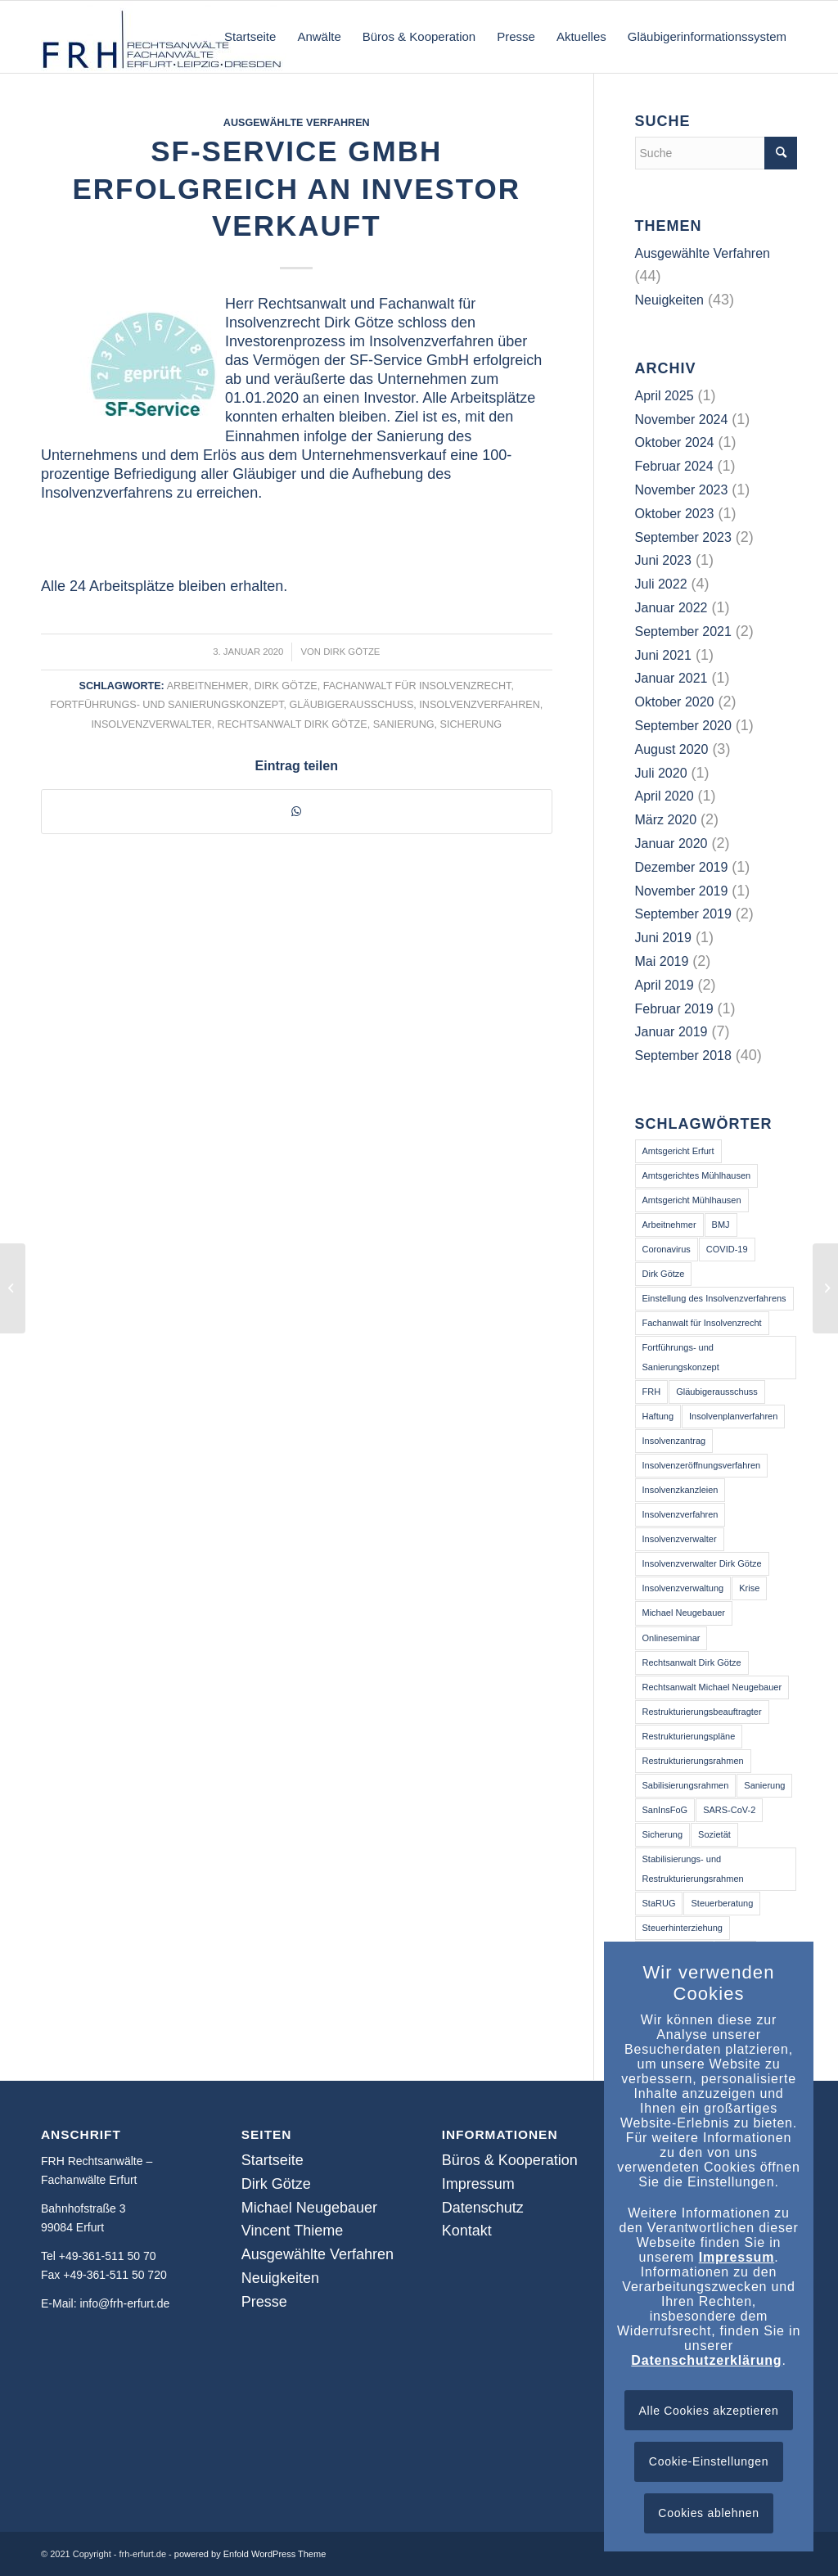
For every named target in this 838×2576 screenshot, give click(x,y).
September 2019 (683, 914)
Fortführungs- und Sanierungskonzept (166, 705)
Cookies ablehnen (708, 2513)
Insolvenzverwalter (151, 724)
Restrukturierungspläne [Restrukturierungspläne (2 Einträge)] (689, 1736)
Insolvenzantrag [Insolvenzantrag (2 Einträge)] (674, 1441)
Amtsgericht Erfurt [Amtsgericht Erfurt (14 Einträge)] (678, 1151)
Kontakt (467, 2230)
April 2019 (664, 985)
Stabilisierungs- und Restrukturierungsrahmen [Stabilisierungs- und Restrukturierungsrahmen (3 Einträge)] (693, 1868)
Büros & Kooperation (510, 2160)
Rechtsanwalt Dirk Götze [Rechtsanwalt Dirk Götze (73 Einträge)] (691, 1662)
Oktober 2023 (674, 514)
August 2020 (672, 749)
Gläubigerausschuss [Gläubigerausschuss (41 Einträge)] (717, 1391)
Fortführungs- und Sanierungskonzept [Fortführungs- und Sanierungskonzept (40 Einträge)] (680, 1356)
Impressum (478, 2184)
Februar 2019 (674, 1009)
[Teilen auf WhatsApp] (297, 811)
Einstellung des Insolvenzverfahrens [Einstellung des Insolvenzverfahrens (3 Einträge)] (714, 1298)
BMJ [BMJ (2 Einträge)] (721, 1224)
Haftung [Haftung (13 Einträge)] (658, 1416)
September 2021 (683, 631)
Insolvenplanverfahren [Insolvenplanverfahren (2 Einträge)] (733, 1416)
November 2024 (681, 419)
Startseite (272, 2160)
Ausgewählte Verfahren (296, 123)
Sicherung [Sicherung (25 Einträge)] (662, 1834)
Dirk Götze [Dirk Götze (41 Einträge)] (663, 1274)
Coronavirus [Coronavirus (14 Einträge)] (666, 1249)
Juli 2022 (661, 584)
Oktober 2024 (674, 442)
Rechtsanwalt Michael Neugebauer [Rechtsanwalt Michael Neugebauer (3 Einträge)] (712, 1687)
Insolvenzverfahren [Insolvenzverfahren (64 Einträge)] (680, 1514)
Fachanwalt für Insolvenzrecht (417, 686)
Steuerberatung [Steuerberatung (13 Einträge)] (722, 1903)
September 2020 (683, 726)
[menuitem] (250, 37)
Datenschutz (483, 2207)
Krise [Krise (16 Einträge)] (749, 1588)
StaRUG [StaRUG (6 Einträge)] (659, 1903)
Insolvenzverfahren (479, 705)
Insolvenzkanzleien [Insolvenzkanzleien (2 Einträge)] (680, 1490)
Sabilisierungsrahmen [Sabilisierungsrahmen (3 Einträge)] (685, 1785)
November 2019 (681, 891)
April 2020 (664, 796)
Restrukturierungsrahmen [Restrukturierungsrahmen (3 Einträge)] (693, 1761)
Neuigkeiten (670, 300)
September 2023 (683, 537)
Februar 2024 (674, 466)
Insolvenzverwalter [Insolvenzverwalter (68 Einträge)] (679, 1539)
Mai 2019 (662, 961)
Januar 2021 (671, 678)
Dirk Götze (351, 651)
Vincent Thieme (292, 2230)
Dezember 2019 (681, 867)
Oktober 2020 (674, 702)
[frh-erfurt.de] (163, 37)
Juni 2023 (663, 560)
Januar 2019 (671, 1032)
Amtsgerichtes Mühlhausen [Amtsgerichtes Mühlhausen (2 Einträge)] (696, 1175)
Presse (264, 2302)
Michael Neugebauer (309, 2207)
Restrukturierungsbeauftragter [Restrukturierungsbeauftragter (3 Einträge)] (702, 1712)
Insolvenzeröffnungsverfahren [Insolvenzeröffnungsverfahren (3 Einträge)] (701, 1465)
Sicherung (471, 724)
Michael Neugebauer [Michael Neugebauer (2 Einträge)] (684, 1612)
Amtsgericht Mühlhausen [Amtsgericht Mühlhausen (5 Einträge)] (691, 1200)
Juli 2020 (661, 773)
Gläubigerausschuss (351, 705)
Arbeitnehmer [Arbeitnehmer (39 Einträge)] (669, 1224)
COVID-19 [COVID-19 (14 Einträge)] (727, 1249)
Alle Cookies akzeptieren (709, 2410)
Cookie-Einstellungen (708, 2461)
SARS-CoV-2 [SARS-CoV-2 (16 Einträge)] (729, 1810)
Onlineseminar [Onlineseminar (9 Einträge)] (671, 1638)
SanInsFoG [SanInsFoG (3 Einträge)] (665, 1810)
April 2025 (664, 396)
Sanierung (404, 724)
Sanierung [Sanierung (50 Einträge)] (764, 1785)
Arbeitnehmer (208, 686)
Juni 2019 (663, 938)
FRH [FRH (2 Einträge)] (651, 1391)
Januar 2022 (671, 608)
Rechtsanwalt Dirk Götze (292, 724)
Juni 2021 (663, 655)
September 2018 (683, 1055)
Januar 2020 (671, 843)
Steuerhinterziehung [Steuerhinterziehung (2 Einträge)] (682, 1928)
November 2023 (681, 490)
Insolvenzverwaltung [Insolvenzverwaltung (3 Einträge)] (683, 1588)
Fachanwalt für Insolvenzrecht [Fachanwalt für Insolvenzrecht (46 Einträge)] (702, 1323)
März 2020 (666, 820)
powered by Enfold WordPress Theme (250, 2554)
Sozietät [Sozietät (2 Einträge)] (714, 1834)
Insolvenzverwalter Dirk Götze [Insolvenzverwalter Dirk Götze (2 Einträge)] (702, 1563)
